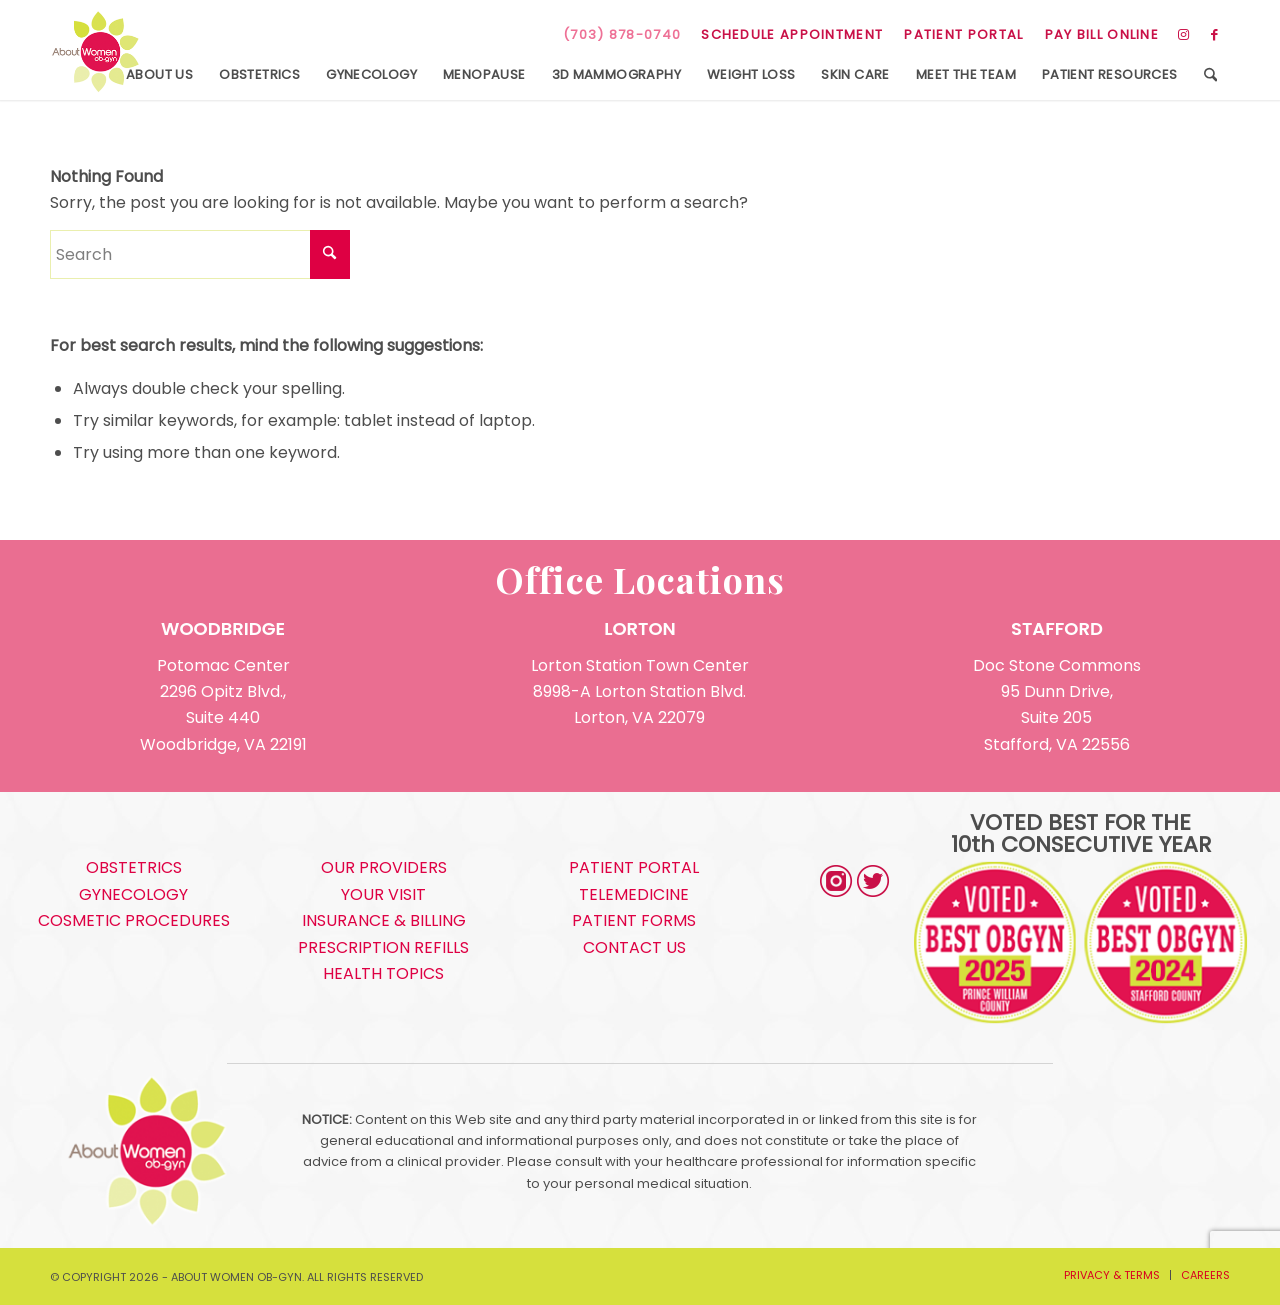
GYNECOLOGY (133, 894)
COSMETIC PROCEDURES (134, 920)
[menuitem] (792, 35)
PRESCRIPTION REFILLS (383, 947)
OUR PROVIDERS (384, 867)
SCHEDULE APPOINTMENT (792, 34)
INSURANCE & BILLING (384, 920)
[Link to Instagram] (1184, 35)
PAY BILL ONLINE (1102, 34)
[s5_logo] (95, 52)
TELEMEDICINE (634, 894)
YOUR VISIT (383, 894)
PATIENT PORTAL (963, 34)
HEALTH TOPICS (383, 973)
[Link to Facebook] (1215, 35)
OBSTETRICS (134, 867)
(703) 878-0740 (622, 34)
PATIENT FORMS (634, 920)
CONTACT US (634, 947)
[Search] (1210, 75)
